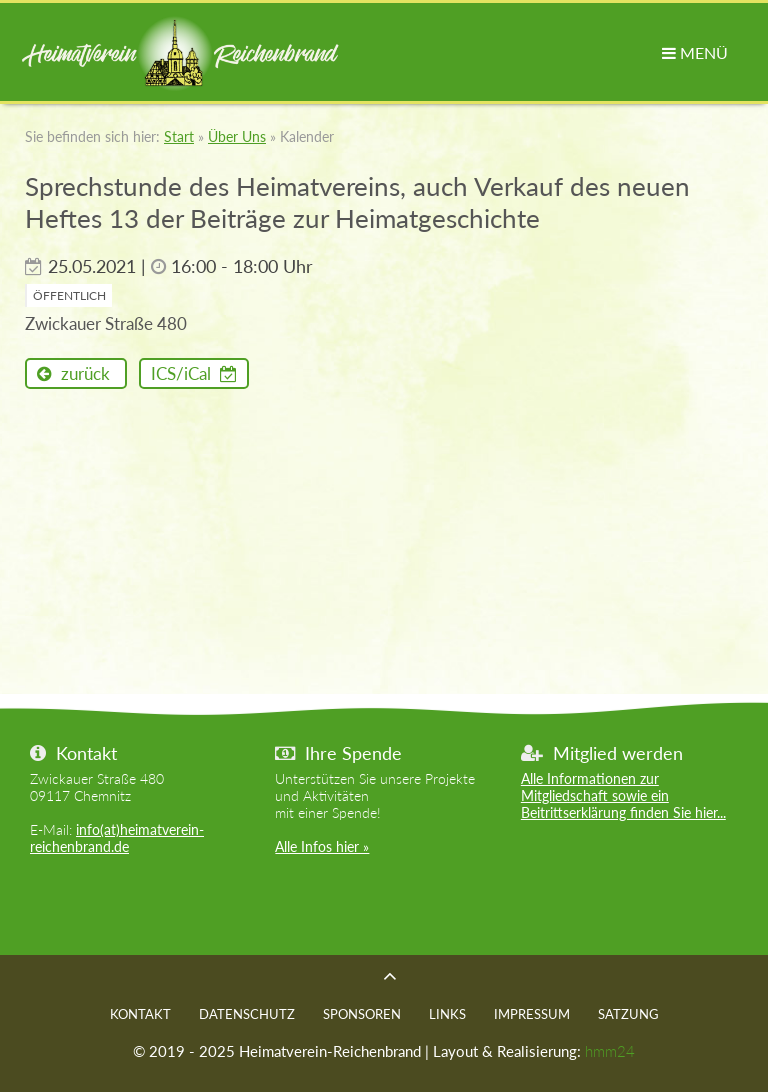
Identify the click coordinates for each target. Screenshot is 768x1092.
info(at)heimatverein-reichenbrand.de (117, 838)
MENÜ (695, 52)
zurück (83, 373)
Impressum (532, 1014)
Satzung (628, 1014)
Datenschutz (247, 1014)
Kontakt (140, 1014)
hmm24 (610, 1051)
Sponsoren (362, 1014)
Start (179, 136)
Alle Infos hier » (322, 846)
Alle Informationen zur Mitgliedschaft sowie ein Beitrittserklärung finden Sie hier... (623, 795)
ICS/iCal (183, 373)
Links (447, 1014)
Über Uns (237, 136)
